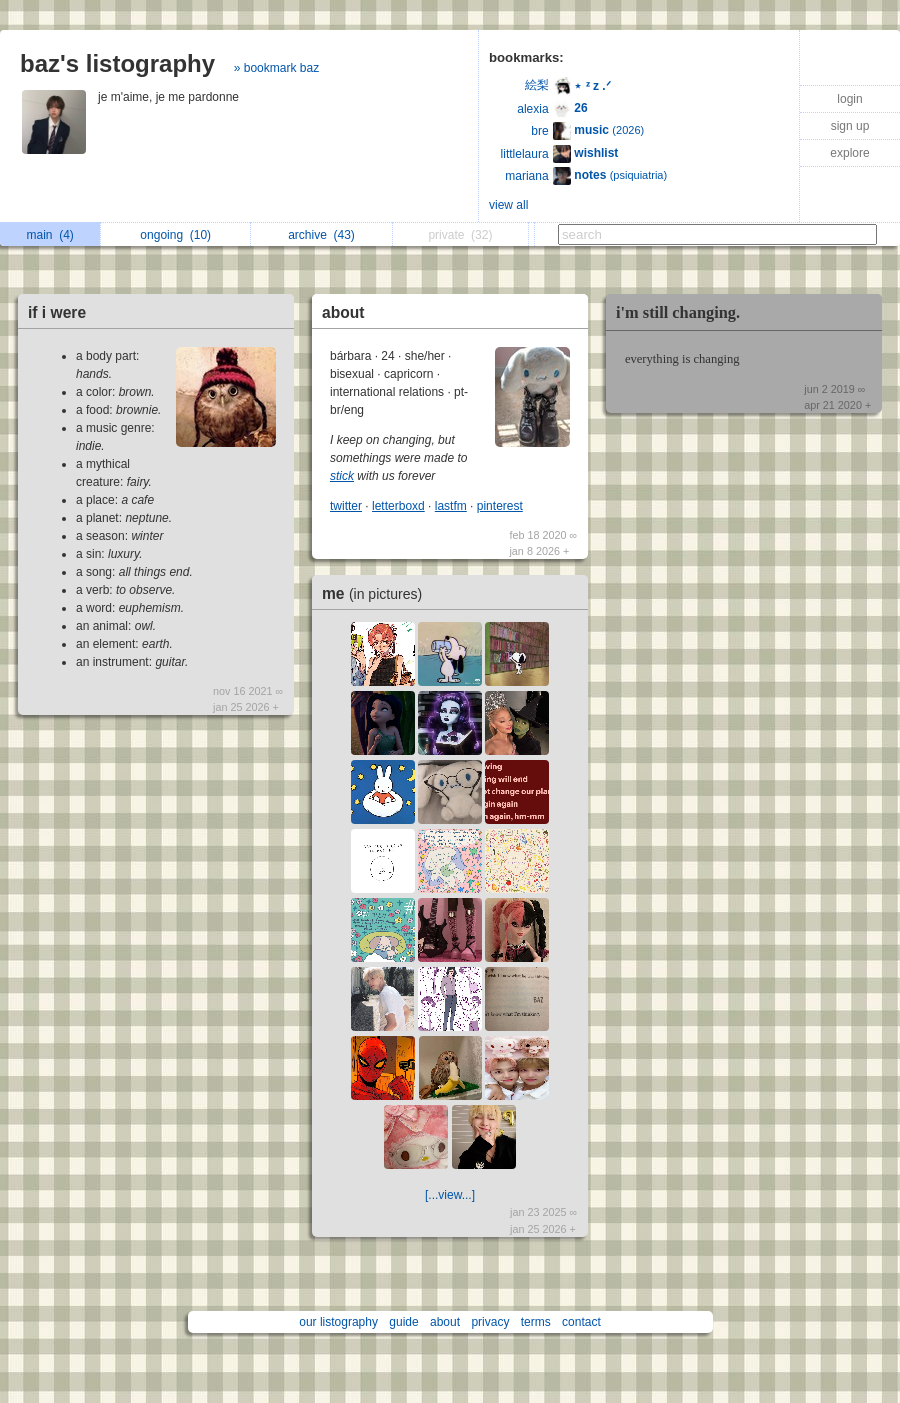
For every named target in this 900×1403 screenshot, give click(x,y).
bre (539, 131)
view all (508, 205)
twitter (346, 506)
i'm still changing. (678, 312)
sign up (850, 126)
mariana (526, 176)
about (343, 312)
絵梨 (537, 85)
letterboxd (398, 506)
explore (849, 153)
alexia (532, 109)
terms (536, 1322)
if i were (57, 312)
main (49, 235)
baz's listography (117, 63)
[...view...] (450, 1195)
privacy (490, 1322)
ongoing (175, 235)
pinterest (500, 506)
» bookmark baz (276, 68)
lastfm (451, 506)
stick (342, 476)
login (849, 99)
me (377, 593)
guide (403, 1322)
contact (581, 1322)
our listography (338, 1322)
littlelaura (525, 154)
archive (321, 235)
